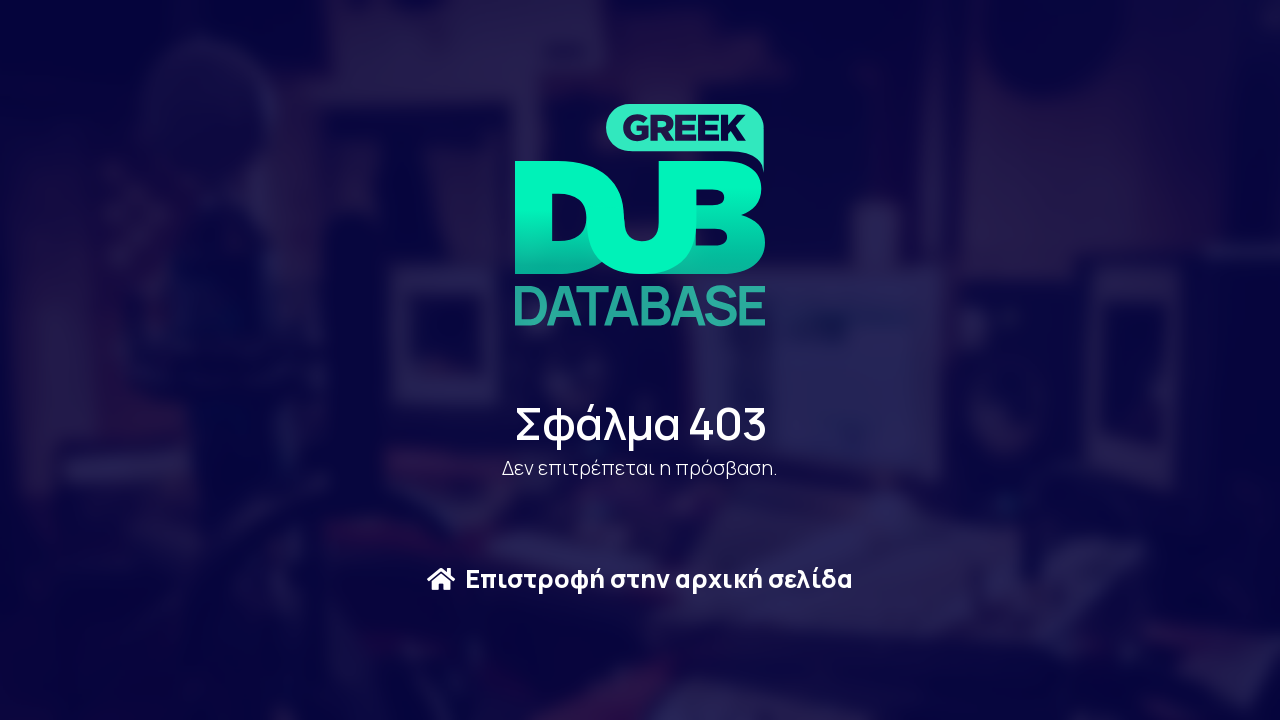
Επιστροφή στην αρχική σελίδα (640, 578)
